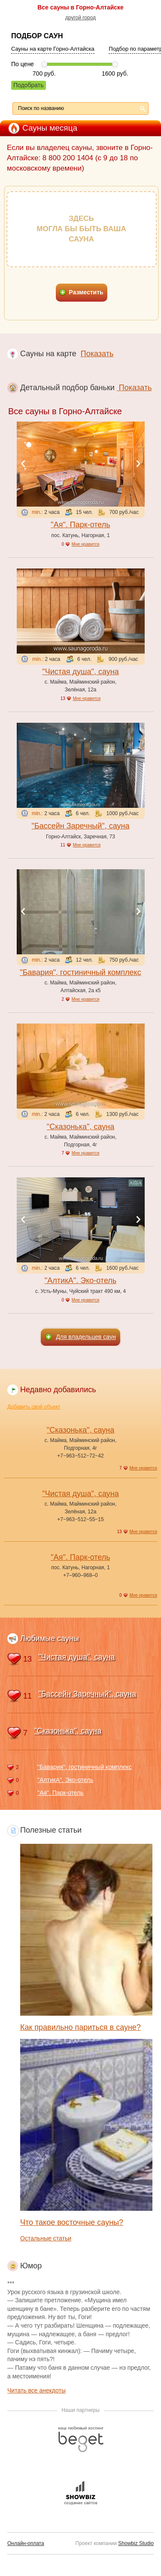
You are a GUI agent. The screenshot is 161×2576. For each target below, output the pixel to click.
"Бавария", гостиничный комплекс (80, 972)
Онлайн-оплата (25, 2543)
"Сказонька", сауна (80, 1126)
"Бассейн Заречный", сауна (81, 826)
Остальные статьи (45, 2238)
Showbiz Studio (136, 2543)
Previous (23, 463)
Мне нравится (86, 544)
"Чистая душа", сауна (80, 671)
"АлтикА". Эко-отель (80, 1280)
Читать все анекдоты (36, 2390)
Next (138, 463)
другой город (80, 18)
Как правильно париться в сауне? (80, 2027)
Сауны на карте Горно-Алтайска (52, 49)
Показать (97, 353)
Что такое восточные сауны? (71, 2222)
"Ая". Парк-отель (80, 524)
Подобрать (28, 85)
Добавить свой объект (34, 1407)
